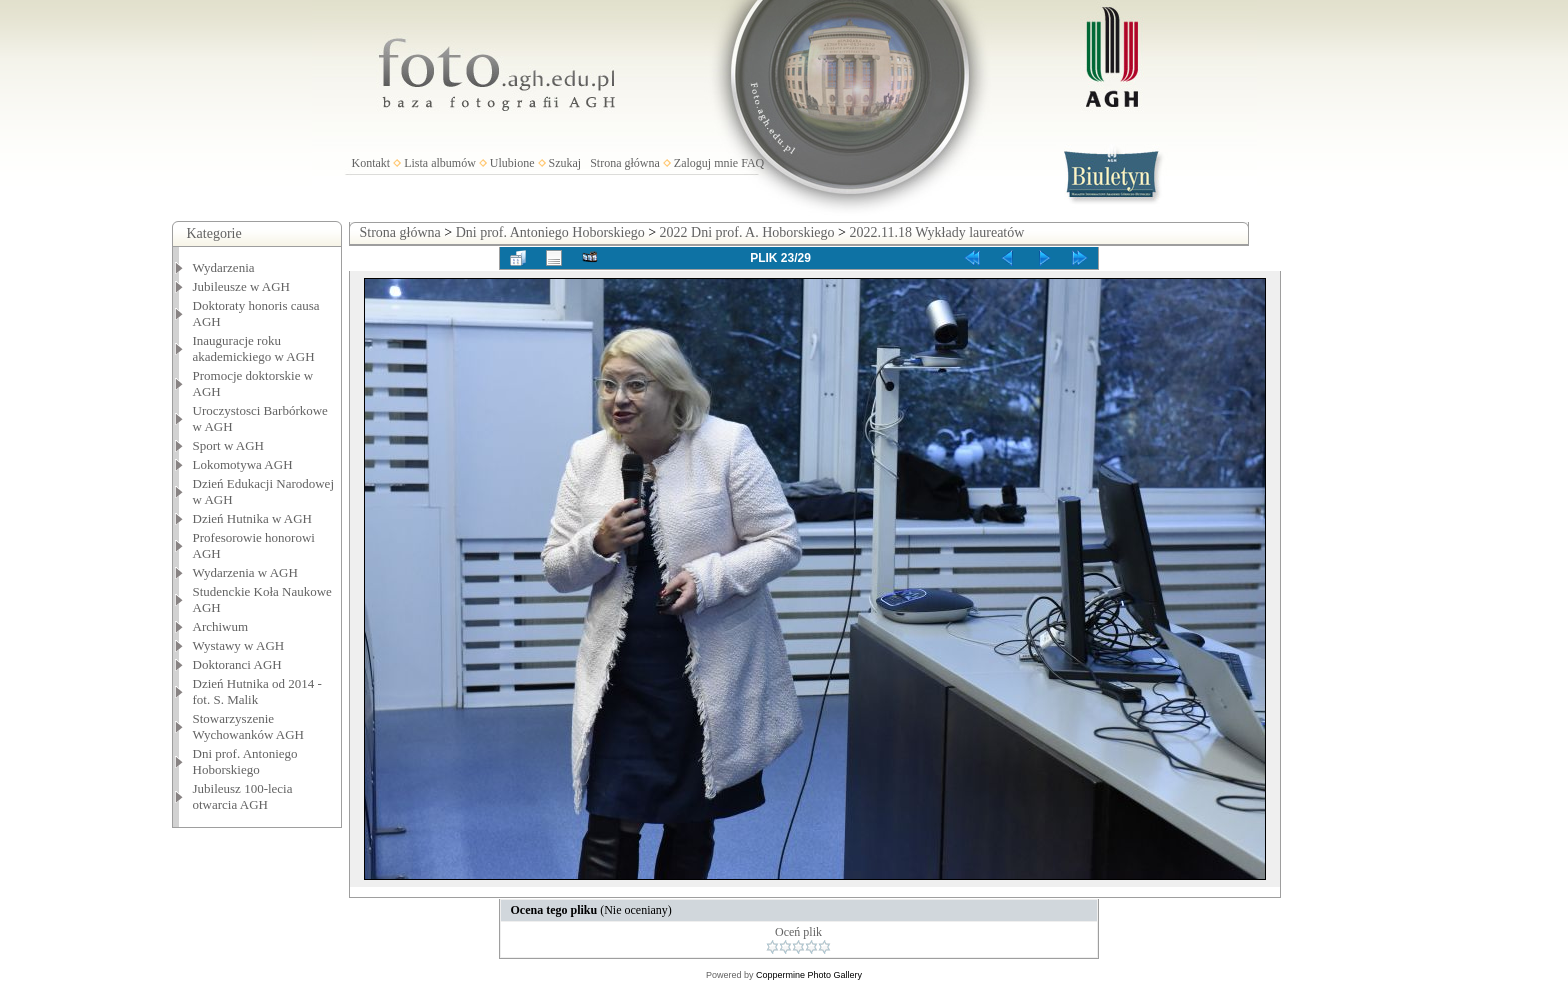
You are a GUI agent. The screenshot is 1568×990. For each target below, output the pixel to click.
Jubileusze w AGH (242, 286)
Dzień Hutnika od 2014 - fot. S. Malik (257, 691)
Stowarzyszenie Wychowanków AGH (249, 726)
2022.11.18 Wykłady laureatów (936, 232)
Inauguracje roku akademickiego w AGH (254, 348)
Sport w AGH (229, 445)
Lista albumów (440, 163)
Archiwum (221, 626)
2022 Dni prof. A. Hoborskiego (747, 232)
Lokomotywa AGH (243, 464)
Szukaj (565, 163)
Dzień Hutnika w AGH (253, 518)
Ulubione (512, 163)
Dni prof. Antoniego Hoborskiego (245, 761)
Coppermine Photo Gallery (809, 975)
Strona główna (625, 163)
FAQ (752, 163)
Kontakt (371, 163)
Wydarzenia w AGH (245, 572)
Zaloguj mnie (706, 163)
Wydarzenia (224, 267)
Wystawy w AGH (239, 645)
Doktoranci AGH (237, 664)
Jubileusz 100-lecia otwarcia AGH (243, 796)
